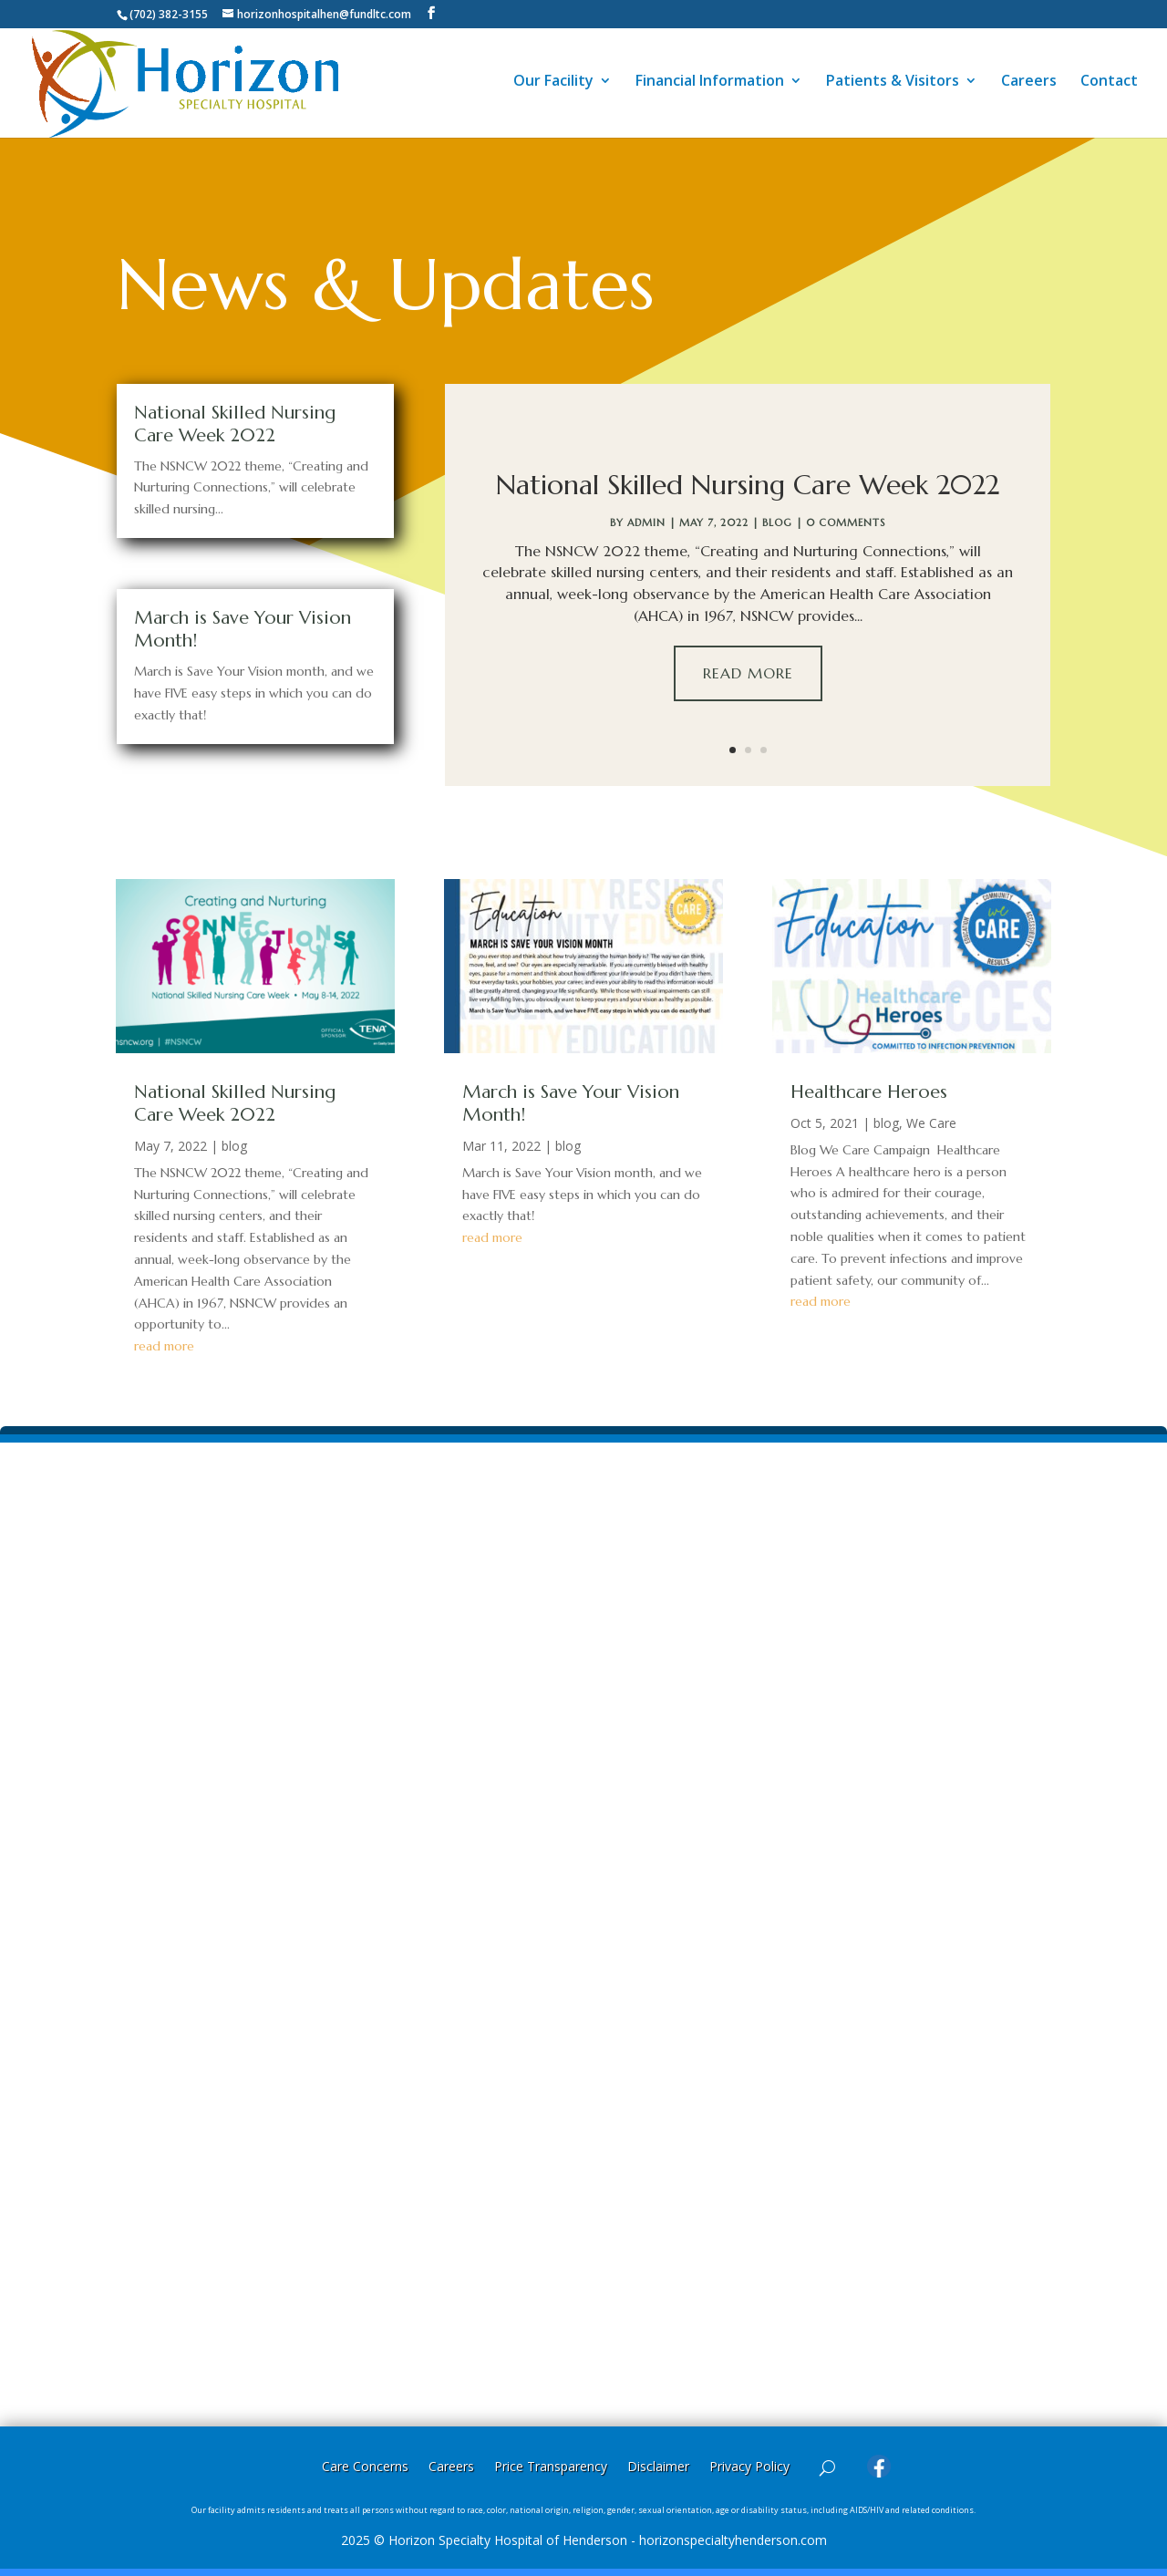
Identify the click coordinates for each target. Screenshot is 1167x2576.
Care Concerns (365, 2466)
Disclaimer (658, 2466)
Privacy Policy (749, 2466)
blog (777, 522)
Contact (1109, 86)
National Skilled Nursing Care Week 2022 (235, 424)
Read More (748, 673)
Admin (646, 522)
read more (164, 1346)
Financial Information (709, 86)
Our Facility (553, 86)
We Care (931, 1123)
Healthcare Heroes (868, 1092)
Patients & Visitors (892, 86)
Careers (1029, 86)
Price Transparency (550, 2466)
